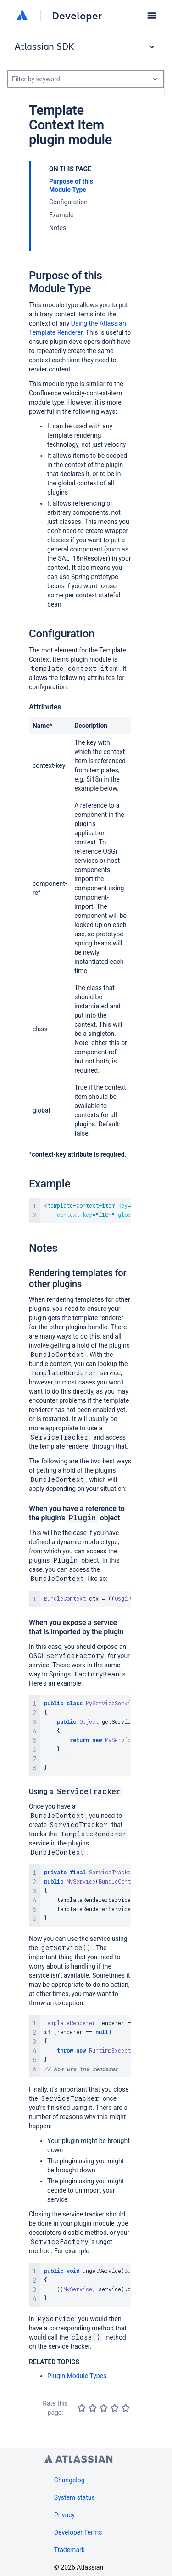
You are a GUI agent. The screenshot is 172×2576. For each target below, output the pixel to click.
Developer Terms (78, 2532)
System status (74, 2497)
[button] (152, 16)
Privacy (64, 2515)
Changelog (69, 2480)
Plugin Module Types (76, 2375)
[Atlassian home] (22, 15)
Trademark (69, 2550)
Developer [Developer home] (77, 15)
